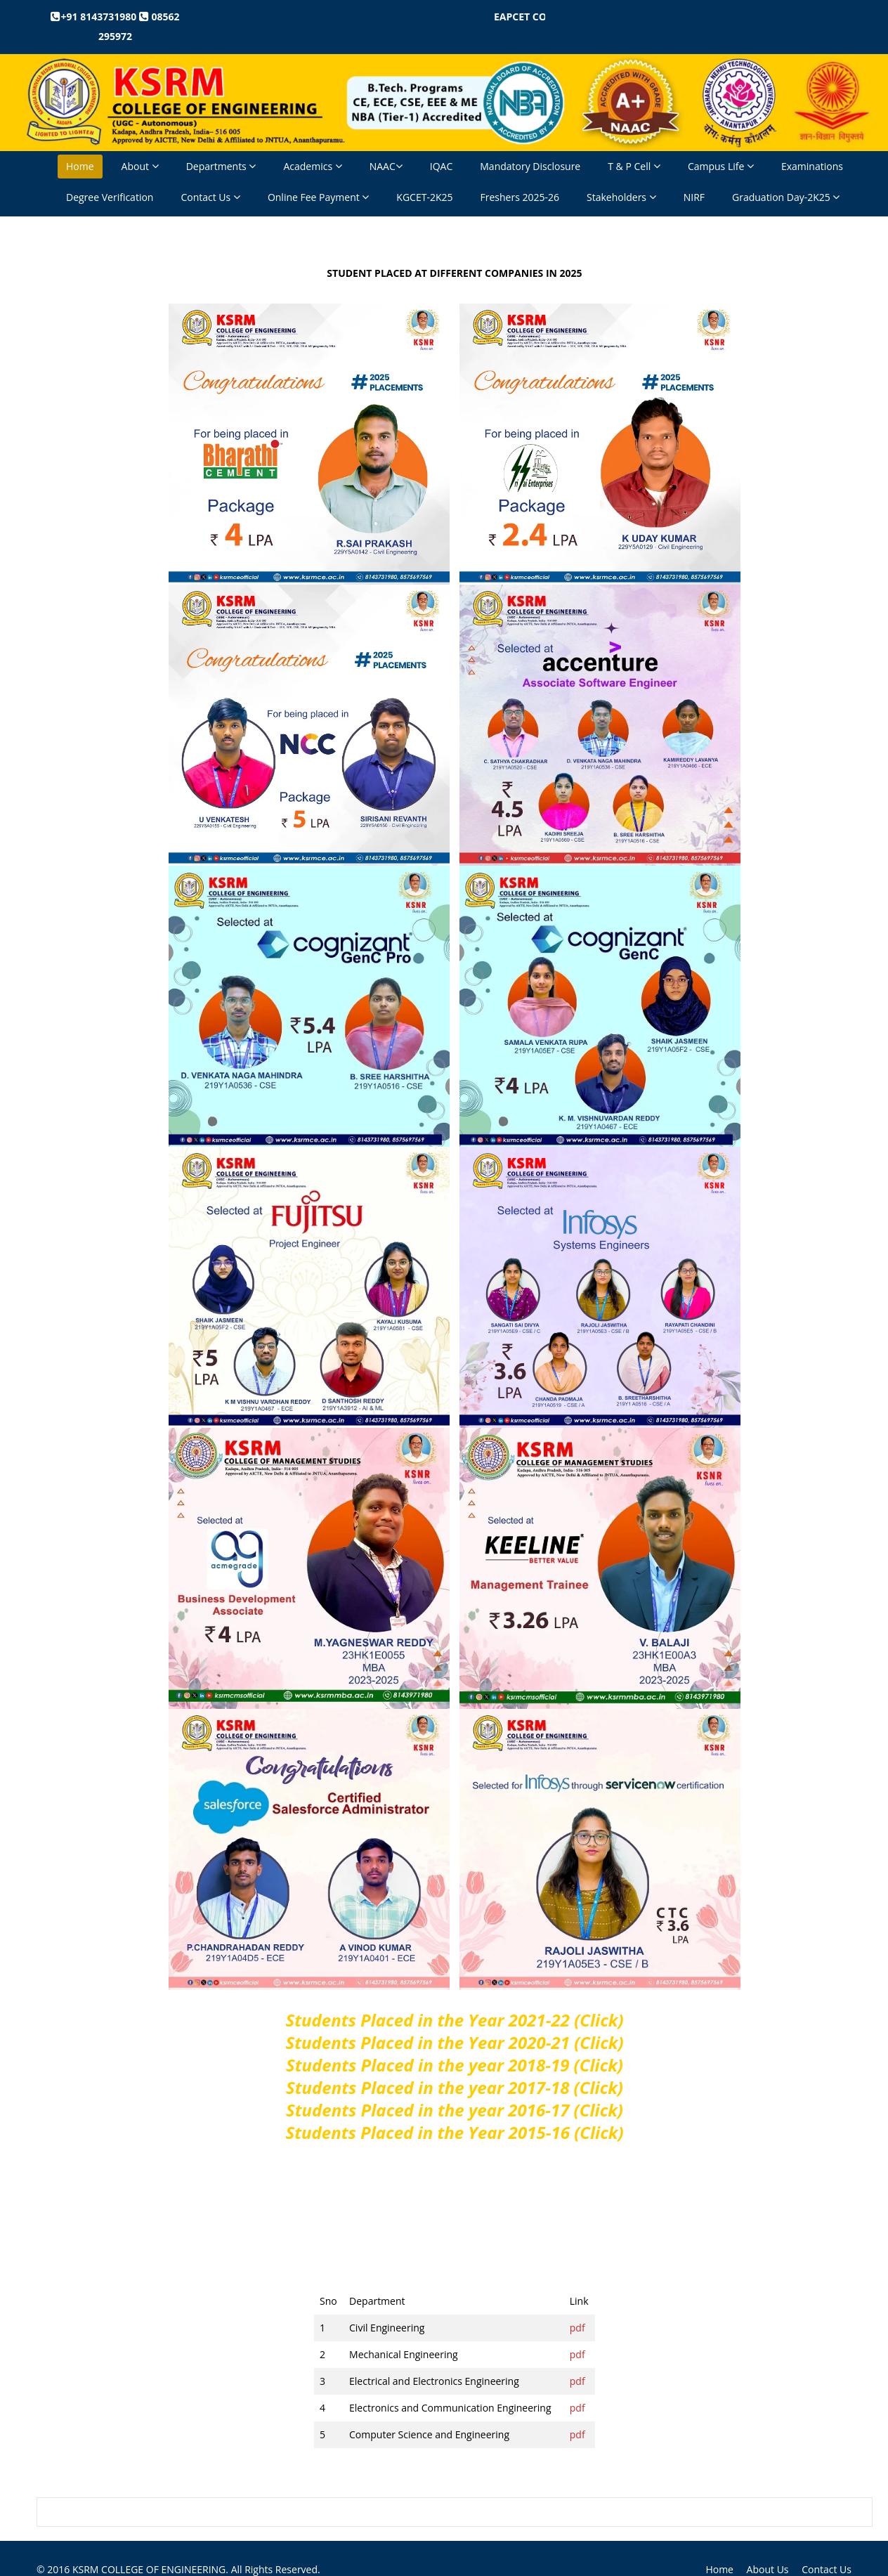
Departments (221, 166)
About (140, 166)
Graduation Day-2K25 (786, 197)
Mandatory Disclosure (530, 166)
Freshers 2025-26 (520, 197)
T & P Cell (634, 166)
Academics (312, 166)
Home (80, 166)
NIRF (694, 197)
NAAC (386, 166)
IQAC (441, 166)
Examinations (812, 166)
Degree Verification (109, 197)
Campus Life (721, 166)
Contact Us (210, 197)
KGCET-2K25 (424, 197)
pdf (577, 2327)
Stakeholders (621, 197)
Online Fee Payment (318, 197)
